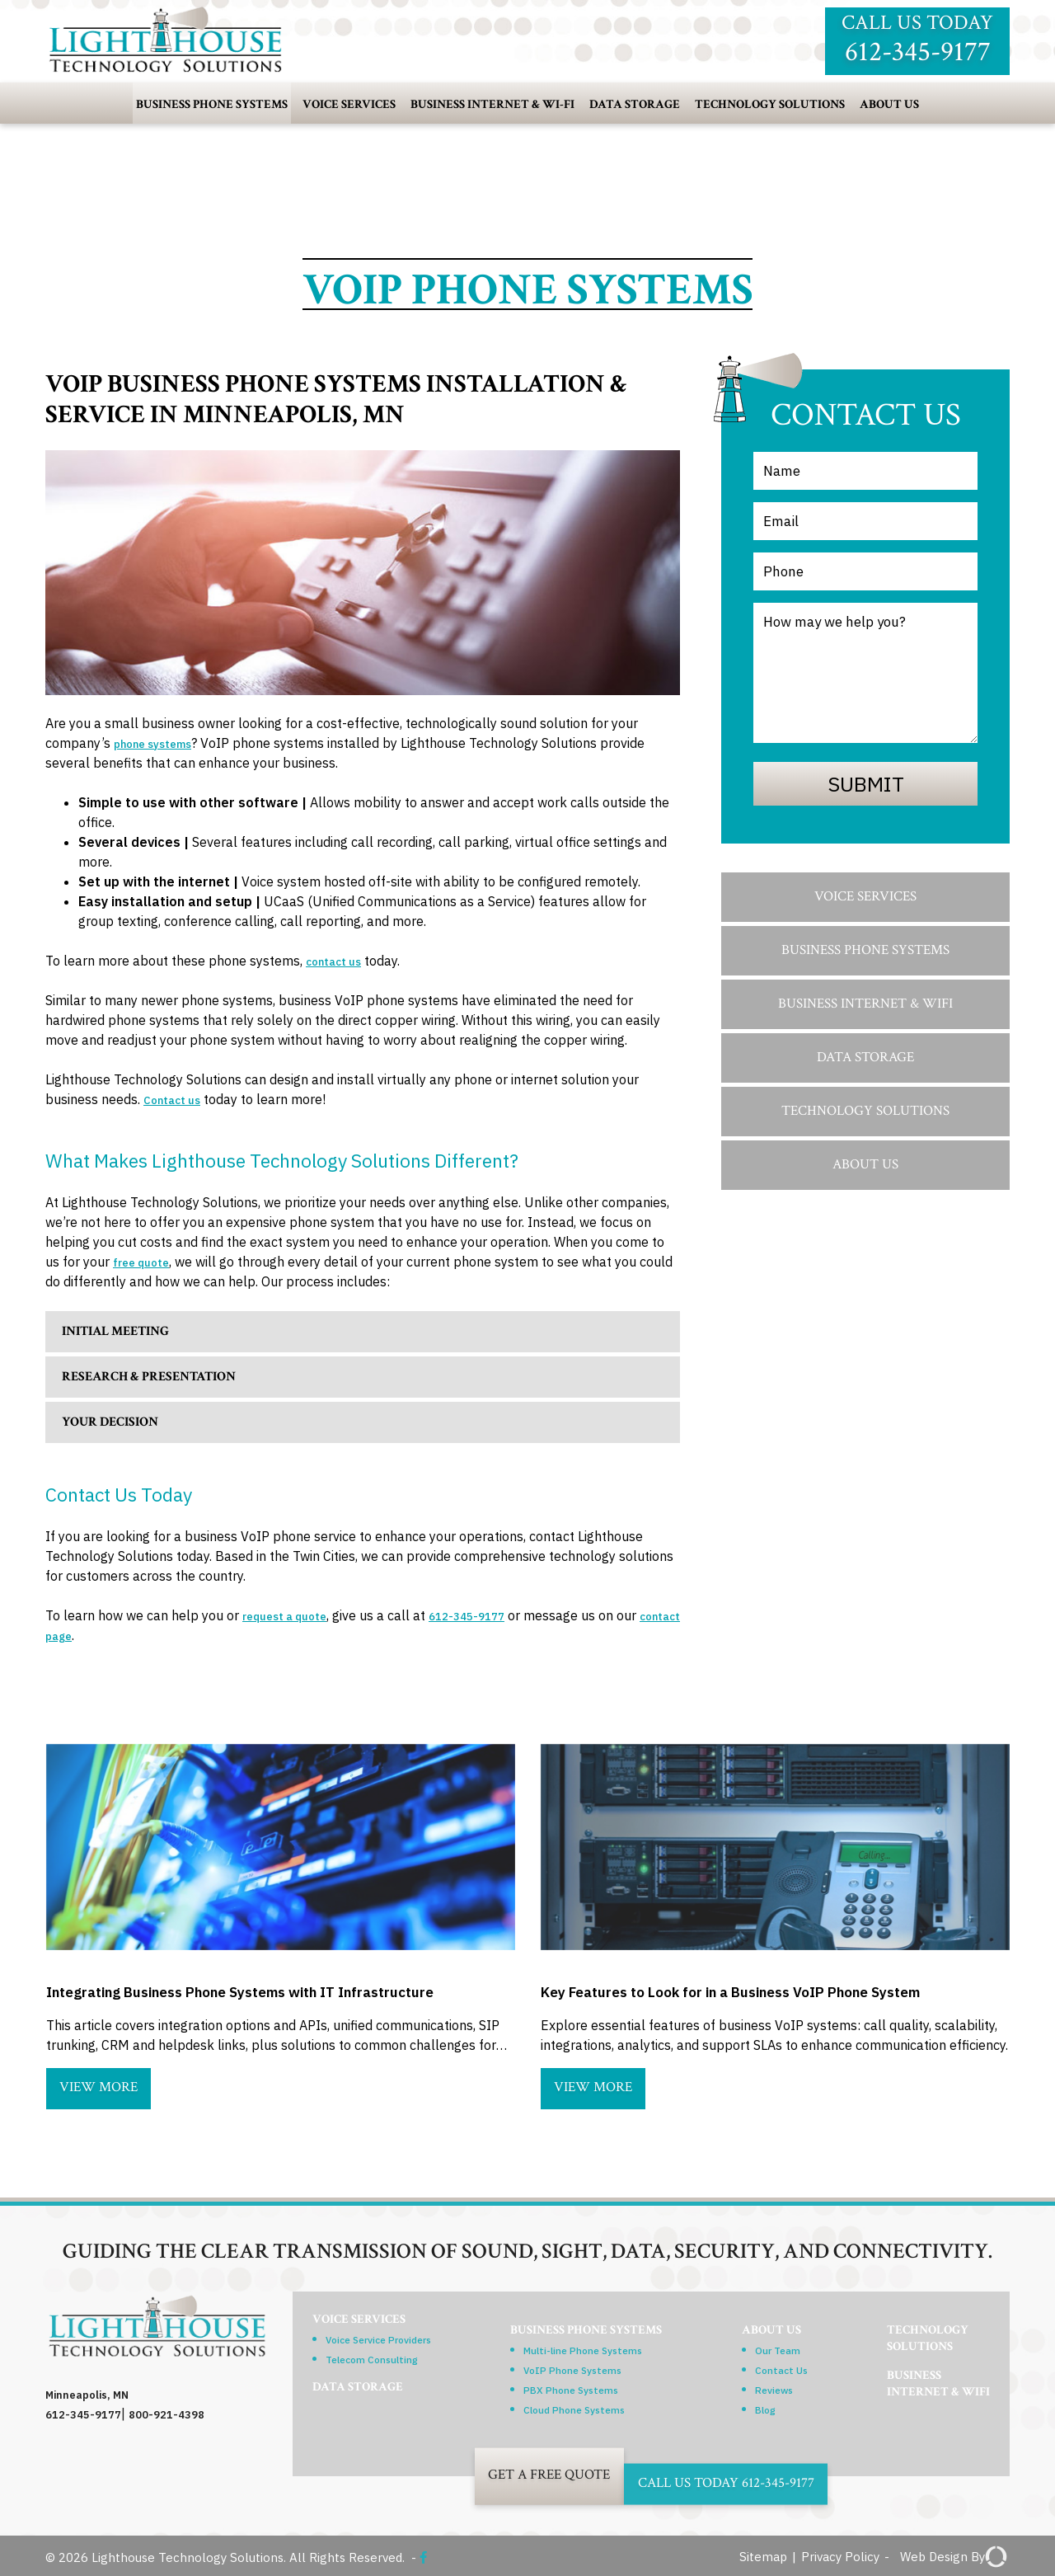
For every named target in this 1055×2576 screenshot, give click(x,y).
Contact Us (781, 2367)
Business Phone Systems (212, 104)
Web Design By (953, 2556)
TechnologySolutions (899, 2335)
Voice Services (349, 104)
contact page (87, 1635)
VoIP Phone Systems (571, 2367)
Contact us (177, 1099)
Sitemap (762, 2556)
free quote (147, 1261)
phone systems (162, 743)
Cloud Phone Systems (575, 2407)
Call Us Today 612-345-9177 (769, 2474)
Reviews (773, 2387)
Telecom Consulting (388, 2367)
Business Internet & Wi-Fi (492, 104)
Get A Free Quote (492, 2474)
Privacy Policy (839, 2556)
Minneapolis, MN (94, 2394)
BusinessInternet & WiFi (914, 2426)
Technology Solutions (770, 104)
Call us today (917, 39)
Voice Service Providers (399, 2347)
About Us (889, 104)
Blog (761, 2407)
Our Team (777, 2347)
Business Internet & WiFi (865, 1004)
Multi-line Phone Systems (586, 2347)
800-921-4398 (179, 2413)
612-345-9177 (493, 1615)
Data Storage (634, 104)
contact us (339, 960)
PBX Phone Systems (569, 2387)
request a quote (293, 1615)
